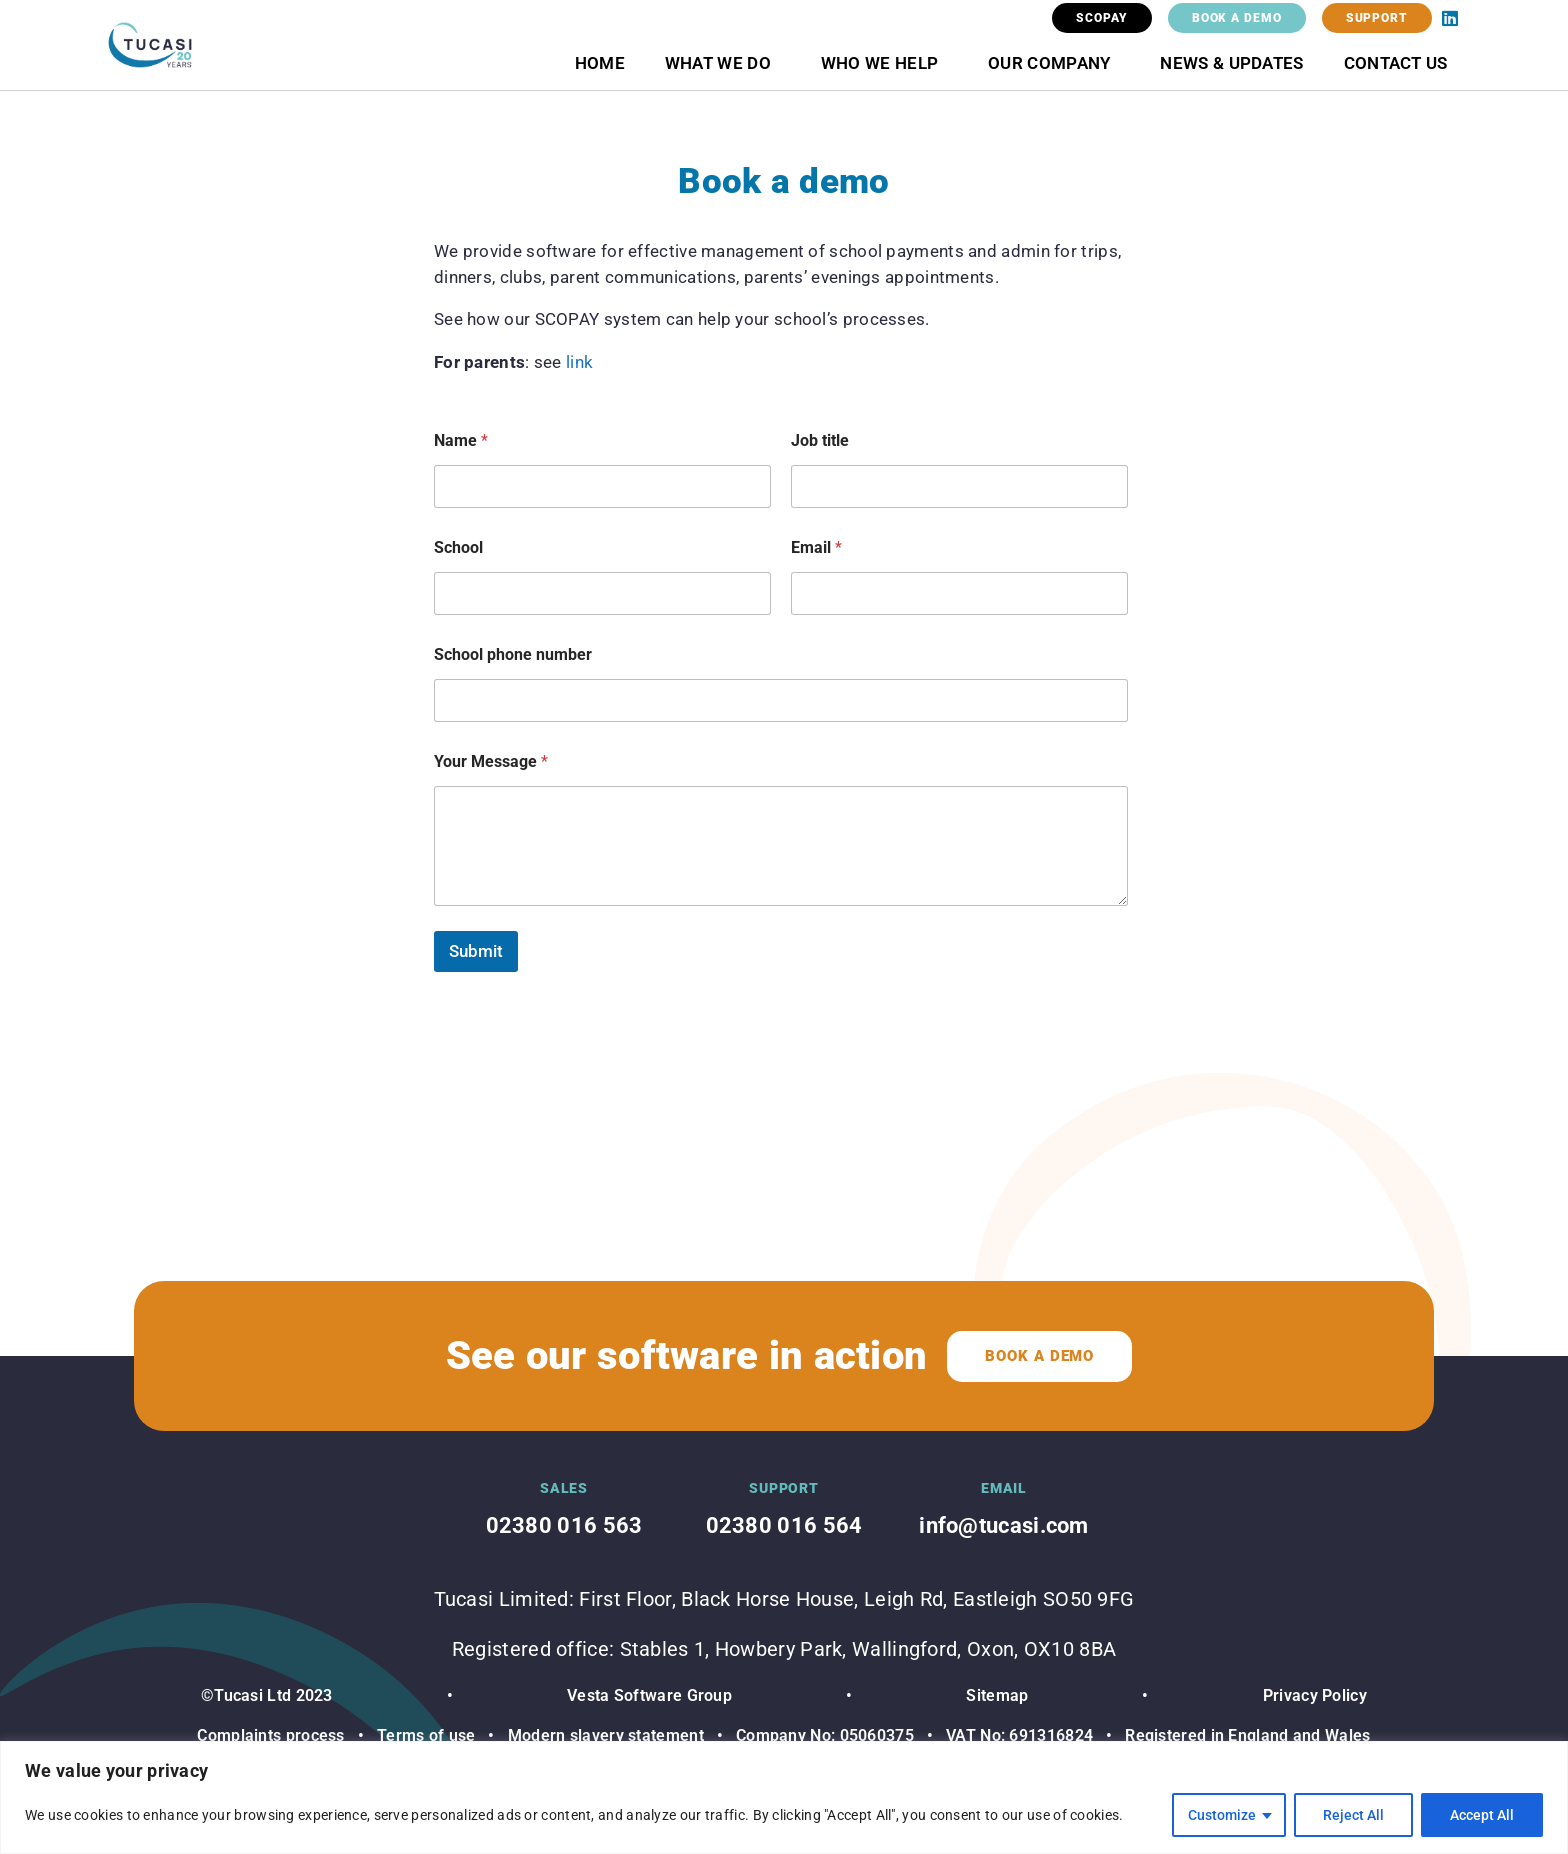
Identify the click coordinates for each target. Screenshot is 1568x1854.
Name (461, 440)
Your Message (491, 761)
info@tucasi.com (1004, 1525)
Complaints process (270, 1735)
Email (816, 547)
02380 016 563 (564, 1525)
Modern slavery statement (603, 1735)
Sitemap (997, 1695)
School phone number (513, 654)
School (458, 547)
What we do (723, 63)
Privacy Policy (1315, 1695)
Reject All (1353, 1815)
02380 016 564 (784, 1525)
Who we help (884, 63)
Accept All (1482, 1815)
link (579, 362)
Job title (820, 440)
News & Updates (1231, 63)
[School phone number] (781, 700)
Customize (1222, 1815)
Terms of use (426, 1735)
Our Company (1054, 63)
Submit (476, 951)
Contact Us (1396, 63)
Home (600, 63)
